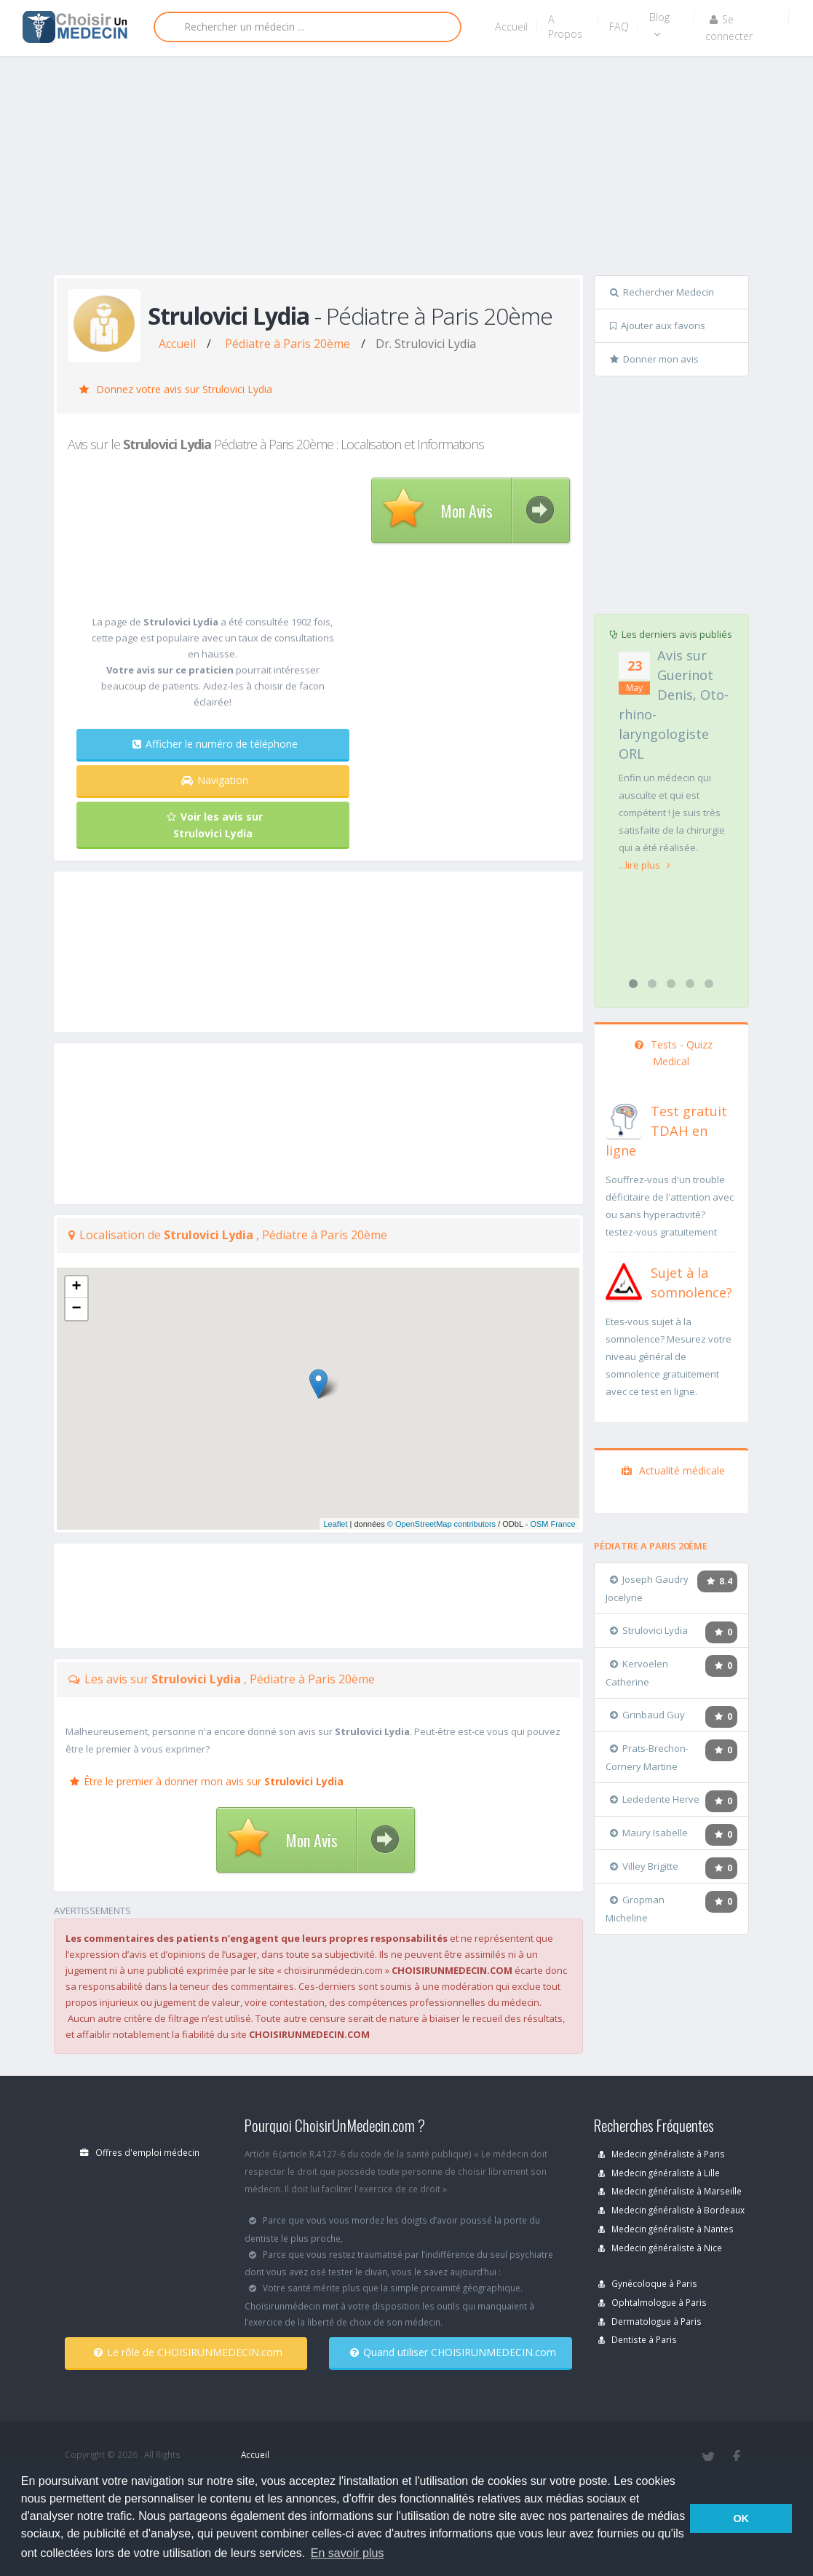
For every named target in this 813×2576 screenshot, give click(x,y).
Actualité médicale (673, 1470)
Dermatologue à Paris (650, 2321)
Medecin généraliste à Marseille (670, 2191)
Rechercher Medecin (662, 292)
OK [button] (741, 2518)
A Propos (565, 26)
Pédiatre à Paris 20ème (287, 344)
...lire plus (644, 865)
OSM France (552, 1524)
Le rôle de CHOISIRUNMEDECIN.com (188, 2352)
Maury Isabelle (649, 1832)
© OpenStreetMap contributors (441, 1524)
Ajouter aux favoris (657, 325)
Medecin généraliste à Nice (660, 2247)
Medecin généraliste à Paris (661, 2154)
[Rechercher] (307, 27)
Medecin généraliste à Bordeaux (671, 2210)
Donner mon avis (654, 359)
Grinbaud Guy (647, 1714)
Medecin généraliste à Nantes (666, 2229)
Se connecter (729, 27)
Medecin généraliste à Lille (659, 2172)
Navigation (214, 780)
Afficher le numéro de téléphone (215, 744)
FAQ (619, 26)
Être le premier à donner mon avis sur (207, 1781)
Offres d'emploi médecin (139, 2152)
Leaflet (335, 1524)
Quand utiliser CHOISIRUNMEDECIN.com (453, 2352)
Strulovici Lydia (649, 1630)
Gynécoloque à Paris (647, 2283)
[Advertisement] (433, 169)
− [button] (76, 1309)
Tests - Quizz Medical (674, 1053)
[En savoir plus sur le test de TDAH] (624, 1118)
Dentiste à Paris (637, 2339)
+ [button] (76, 1287)
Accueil (511, 26)
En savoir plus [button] (347, 2553)
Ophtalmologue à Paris (652, 2302)
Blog (659, 24)
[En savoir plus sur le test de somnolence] (624, 1280)
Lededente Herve (654, 1799)
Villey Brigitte (644, 1866)
